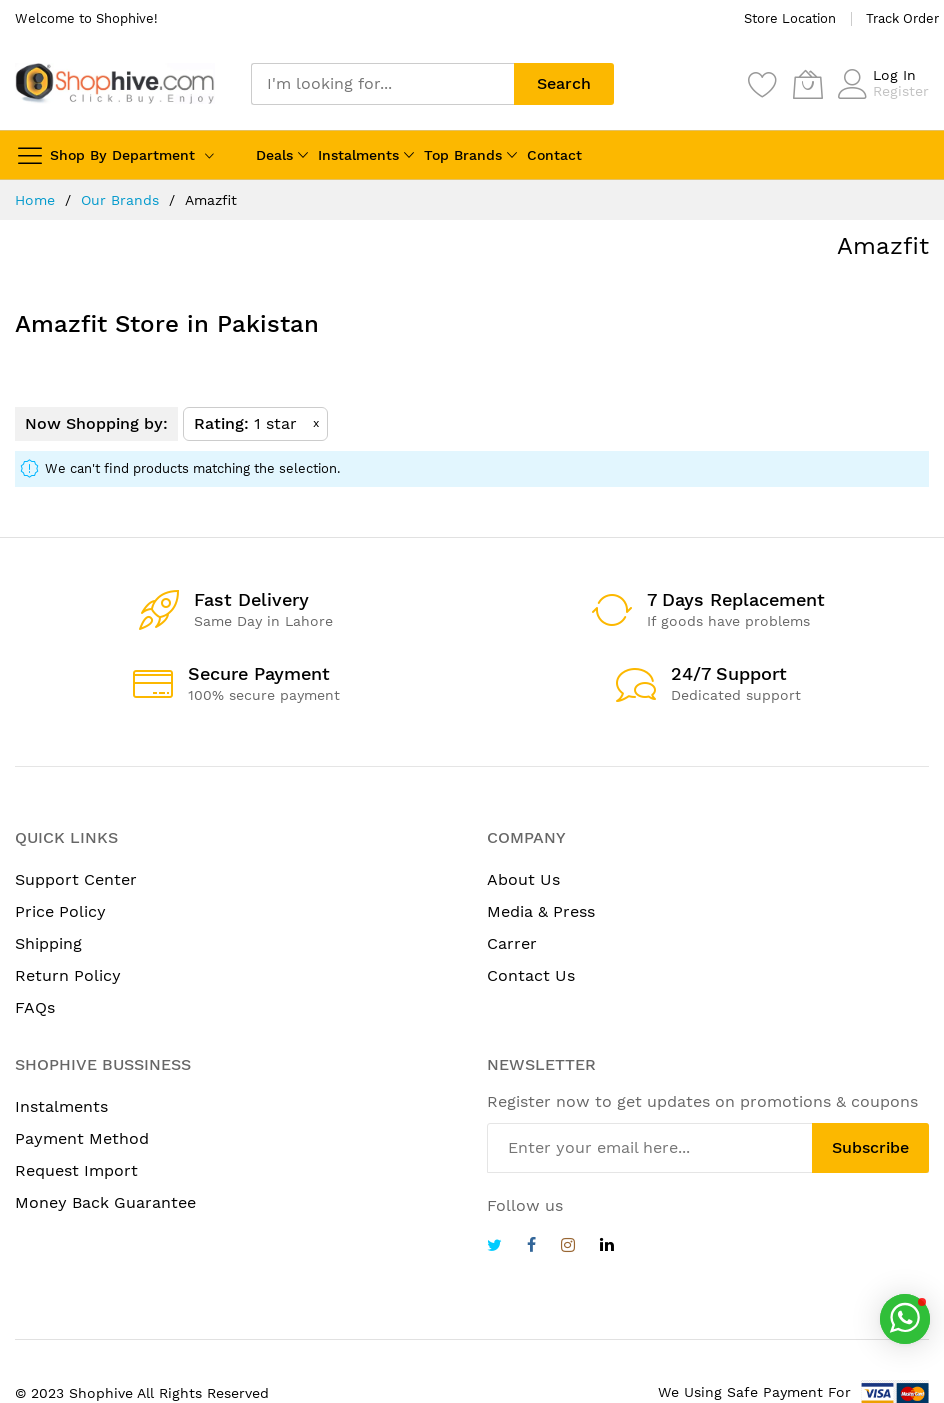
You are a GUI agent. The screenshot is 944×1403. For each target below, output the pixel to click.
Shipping (48, 943)
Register (901, 91)
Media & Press (541, 911)
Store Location (790, 18)
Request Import (76, 1170)
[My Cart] (808, 84)
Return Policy (68, 975)
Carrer (512, 943)
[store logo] (115, 83)
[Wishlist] (763, 84)
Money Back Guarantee (105, 1202)
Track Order (902, 18)
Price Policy (60, 911)
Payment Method (82, 1138)
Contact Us (531, 975)
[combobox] (382, 84)
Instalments (358, 155)
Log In (894, 75)
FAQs (35, 1007)
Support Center (76, 879)
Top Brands (463, 155)
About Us (523, 879)
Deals (274, 155)
